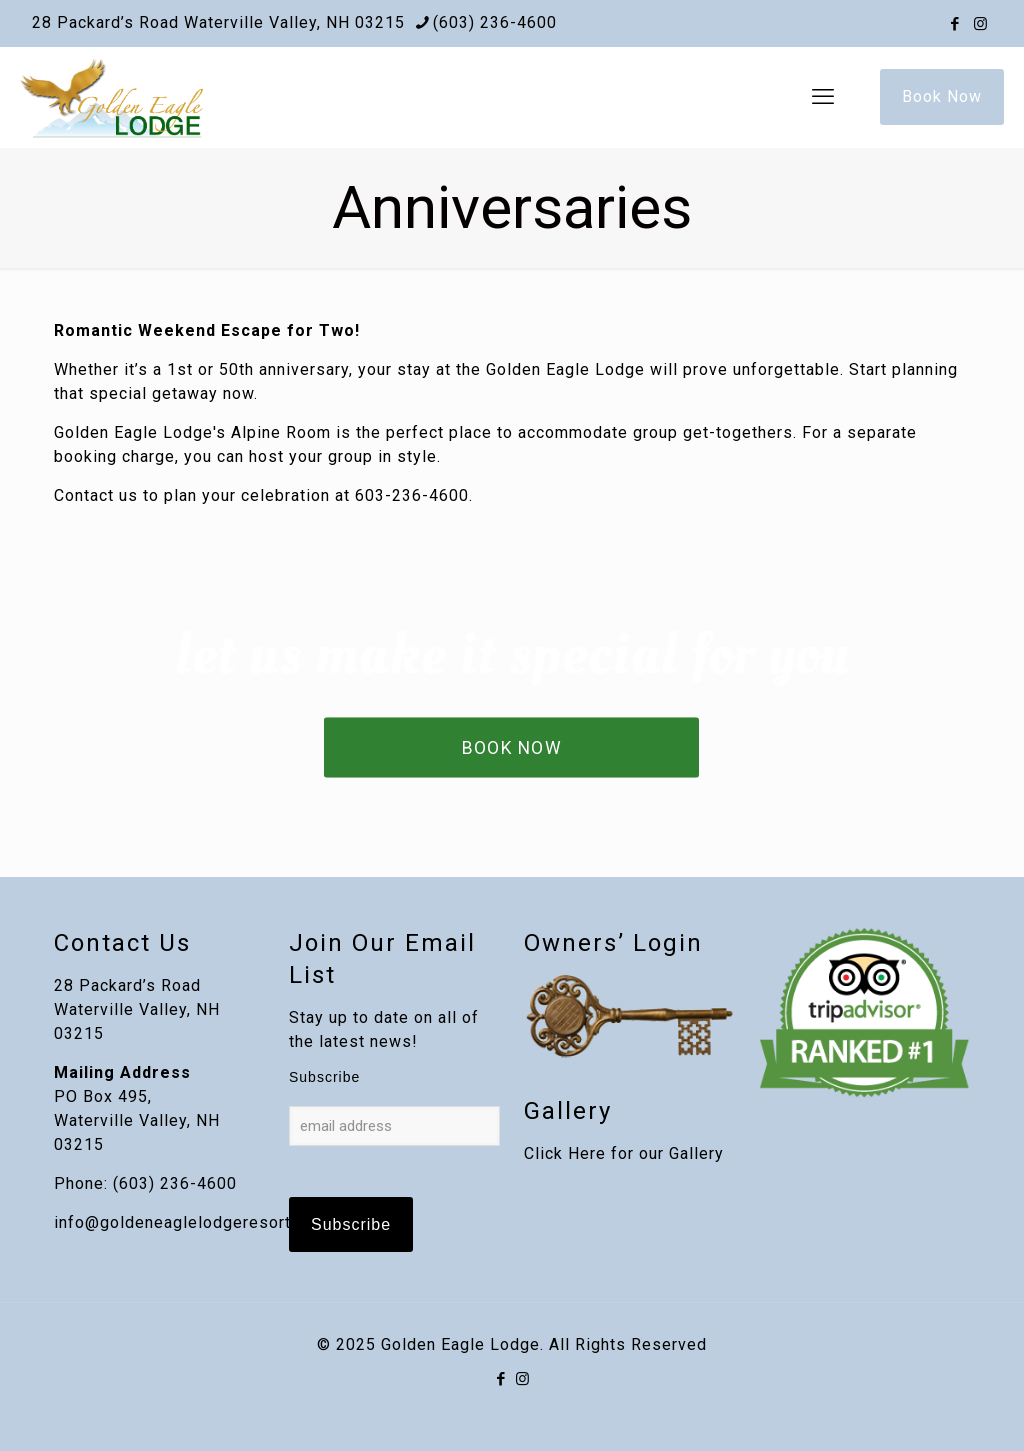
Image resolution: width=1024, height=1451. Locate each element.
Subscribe (324, 1077)
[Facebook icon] (955, 24)
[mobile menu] (823, 97)
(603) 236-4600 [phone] (495, 22)
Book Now (942, 96)
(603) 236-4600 (175, 1183)
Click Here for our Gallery (624, 1153)
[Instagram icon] (980, 24)
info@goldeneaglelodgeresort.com (191, 1222)
